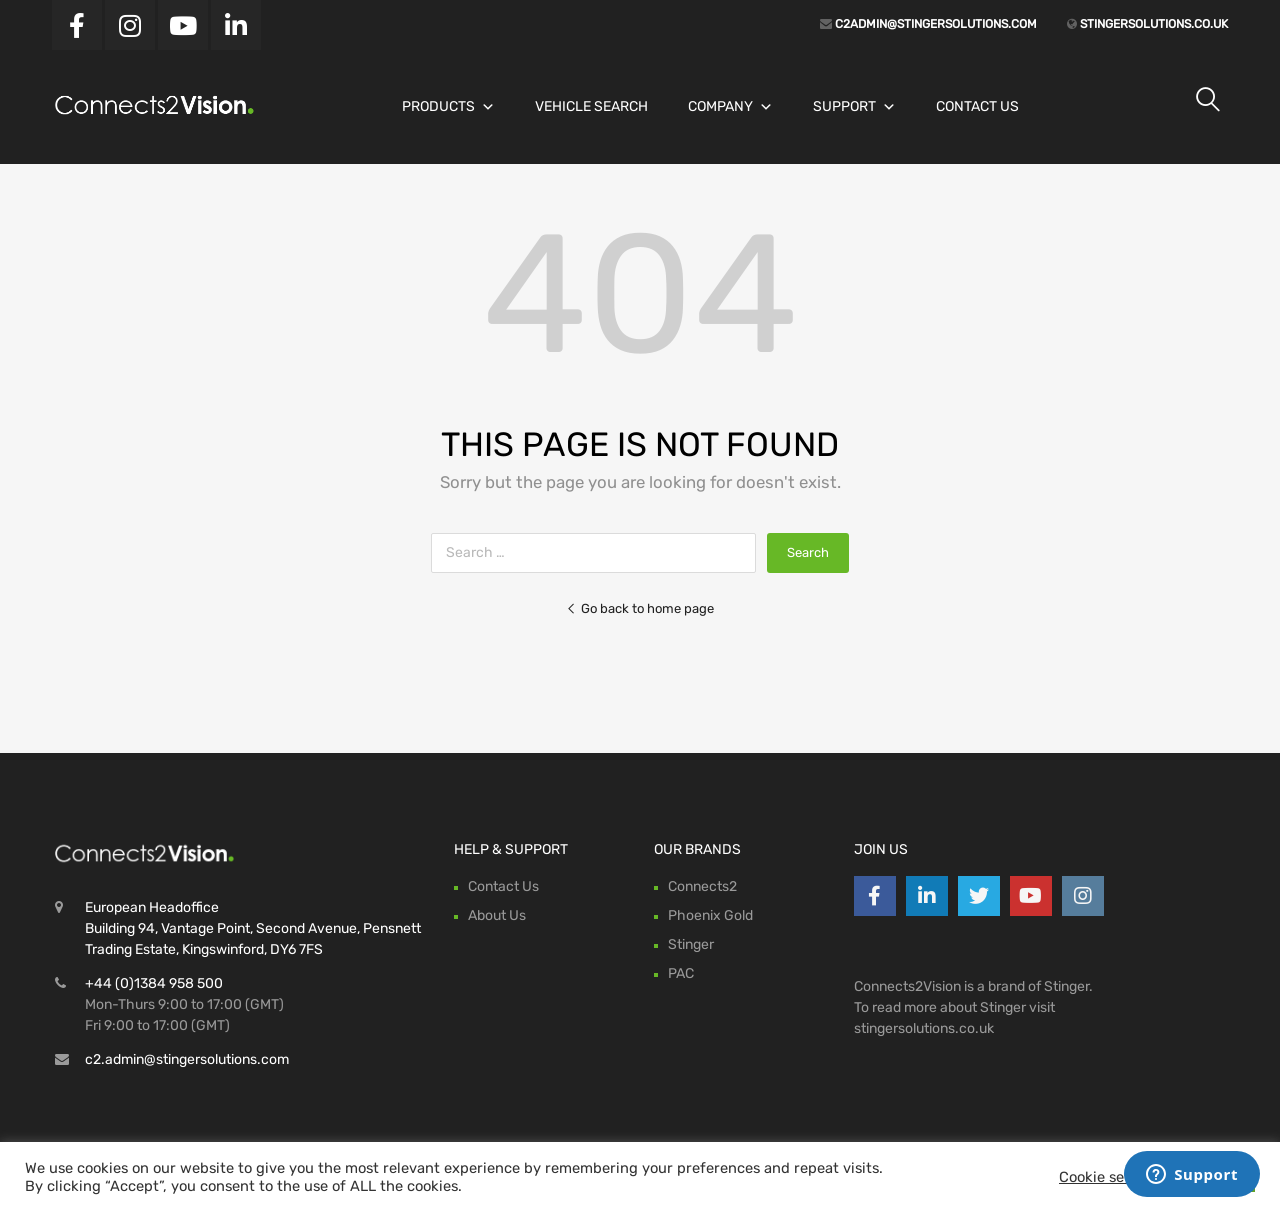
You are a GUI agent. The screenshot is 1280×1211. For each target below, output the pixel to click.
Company (730, 106)
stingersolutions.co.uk (1152, 24)
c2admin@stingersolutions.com (934, 24)
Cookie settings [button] (1112, 1177)
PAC (681, 973)
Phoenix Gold (710, 915)
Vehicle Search (591, 106)
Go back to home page (640, 608)
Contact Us (977, 106)
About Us (497, 915)
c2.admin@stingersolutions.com (187, 1059)
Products (448, 106)
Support (854, 106)
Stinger (691, 944)
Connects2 (702, 886)
